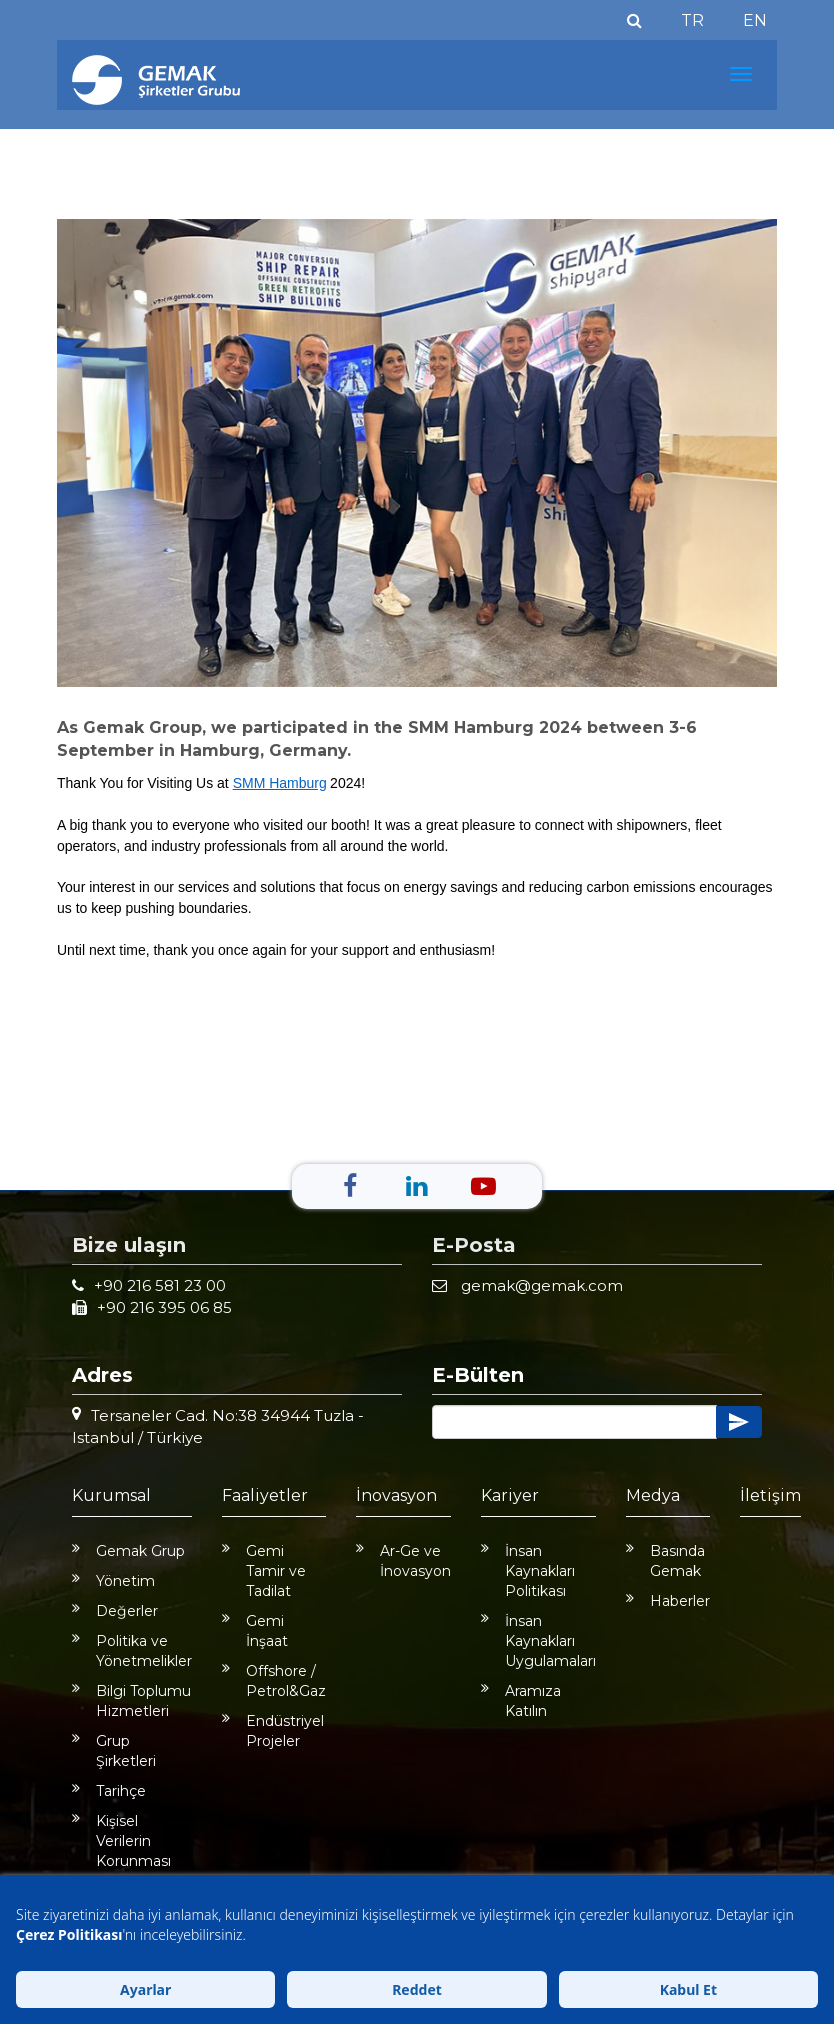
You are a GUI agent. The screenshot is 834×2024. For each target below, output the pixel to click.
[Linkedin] (416, 1186)
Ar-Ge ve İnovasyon (403, 1561)
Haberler (668, 1601)
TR (692, 20)
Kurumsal (111, 1495)
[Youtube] (483, 1186)
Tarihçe (109, 1791)
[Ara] (634, 20)
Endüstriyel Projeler (273, 1731)
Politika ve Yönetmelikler (132, 1651)
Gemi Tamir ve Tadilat (264, 1571)
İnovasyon (396, 1495)
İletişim (770, 1495)
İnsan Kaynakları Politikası (528, 1571)
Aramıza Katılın (521, 1701)
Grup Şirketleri (114, 1751)
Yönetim (113, 1581)
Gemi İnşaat (255, 1631)
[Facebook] (350, 1186)
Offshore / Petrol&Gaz (274, 1681)
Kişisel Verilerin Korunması (121, 1841)
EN (755, 20)
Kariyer (510, 1495)
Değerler (115, 1611)
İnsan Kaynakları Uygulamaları (538, 1641)
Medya (653, 1495)
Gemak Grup (128, 1551)
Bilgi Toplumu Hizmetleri (131, 1701)
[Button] (574, 1422)
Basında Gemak (665, 1561)
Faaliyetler (265, 1495)
